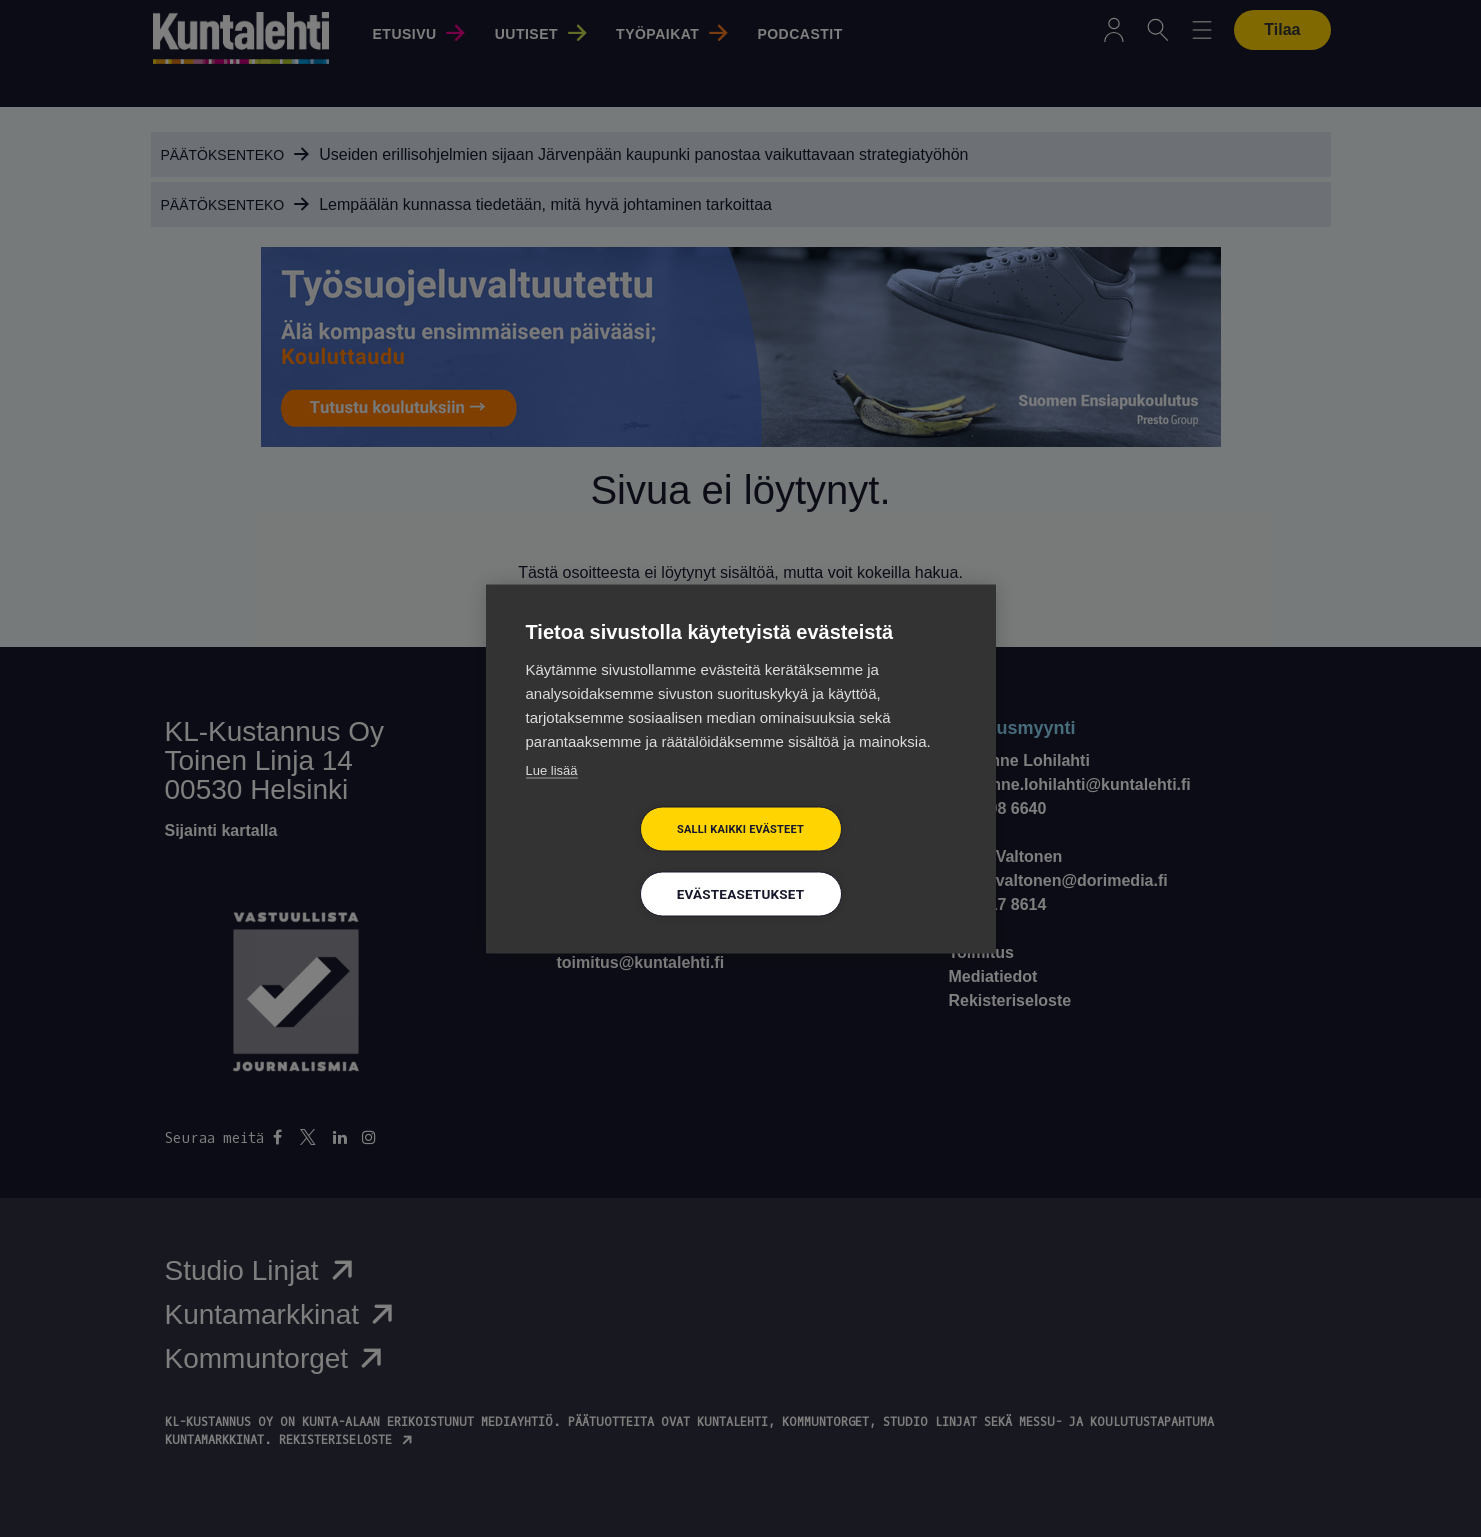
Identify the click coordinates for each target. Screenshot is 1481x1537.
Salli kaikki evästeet (740, 828)
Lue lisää (552, 769)
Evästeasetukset (741, 893)
